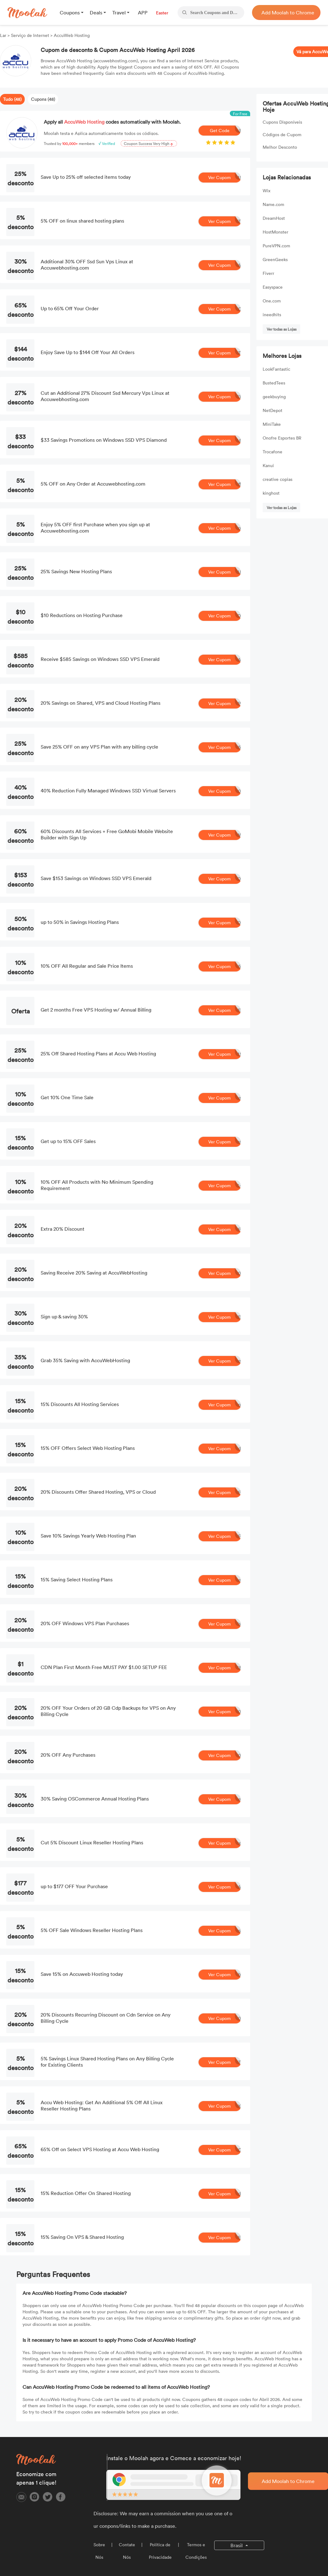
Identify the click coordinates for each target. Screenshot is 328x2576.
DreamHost (274, 218)
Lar (4, 35)
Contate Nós (127, 2551)
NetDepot (272, 410)
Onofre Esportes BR (282, 438)
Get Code (225, 130)
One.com (272, 301)
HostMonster (275, 232)
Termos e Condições (196, 2551)
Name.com (273, 204)
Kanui (268, 465)
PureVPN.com (276, 246)
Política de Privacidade (160, 2551)
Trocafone (272, 452)
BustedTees (274, 383)
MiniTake (272, 424)
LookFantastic (276, 369)
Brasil (237, 2545)
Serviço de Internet (30, 35)
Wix (266, 190)
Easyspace (273, 287)
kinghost (271, 493)
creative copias (277, 479)
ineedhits (272, 314)
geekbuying (274, 396)
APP (143, 12)
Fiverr (268, 273)
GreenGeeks (275, 259)
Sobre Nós (99, 2551)
